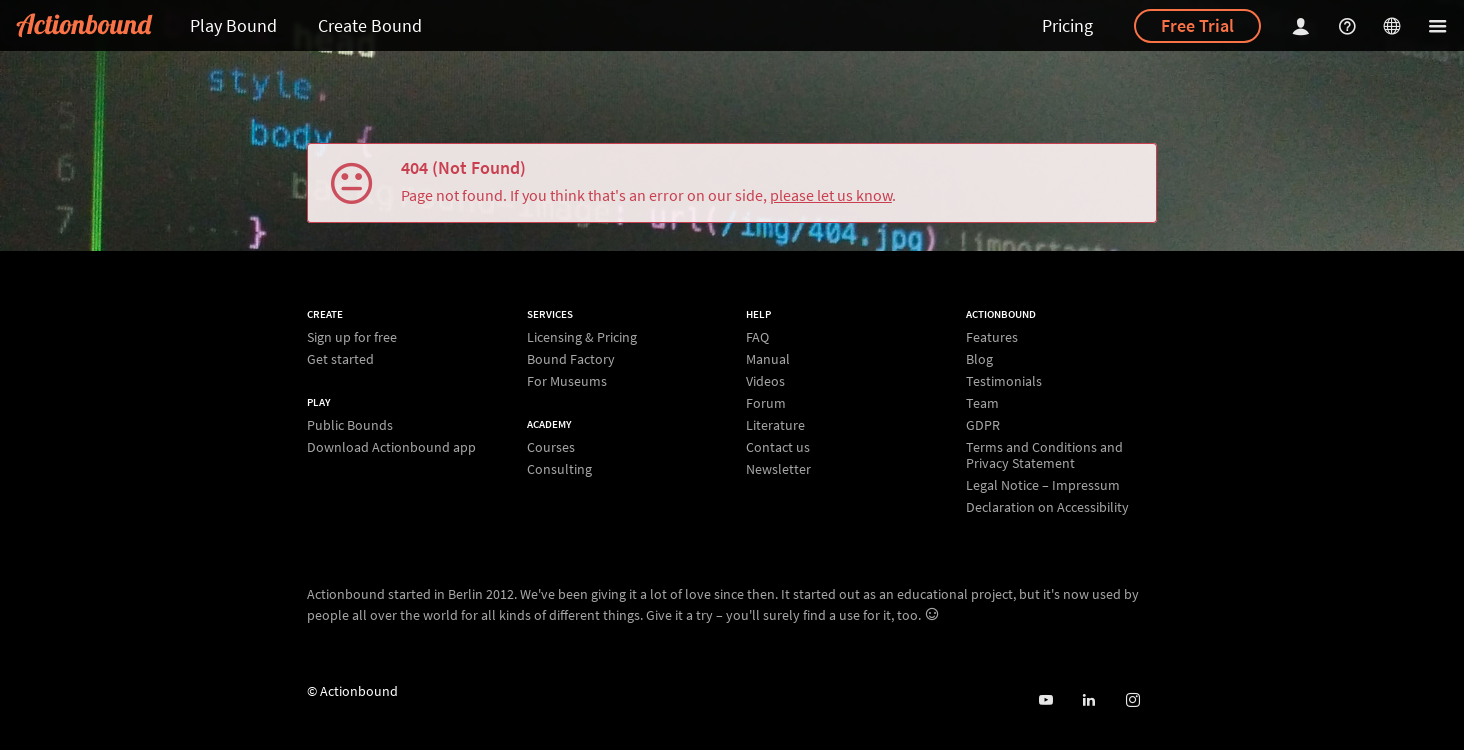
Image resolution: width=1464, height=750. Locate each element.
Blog (979, 359)
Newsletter (778, 468)
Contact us (778, 447)
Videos (765, 381)
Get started (340, 358)
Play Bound (233, 25)
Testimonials (1004, 381)
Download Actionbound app (391, 446)
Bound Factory (571, 359)
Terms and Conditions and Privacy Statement (1044, 455)
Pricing (1067, 25)
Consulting (559, 468)
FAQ (757, 337)
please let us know (831, 195)
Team (982, 403)
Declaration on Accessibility (1047, 506)
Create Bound (370, 25)
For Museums (567, 380)
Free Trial (1197, 25)
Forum (766, 403)
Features (992, 337)
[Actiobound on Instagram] (1132, 700)
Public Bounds (350, 425)
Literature (775, 425)
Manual (768, 359)
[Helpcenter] (1350, 25)
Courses (551, 447)
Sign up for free (352, 337)
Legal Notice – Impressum (1043, 485)
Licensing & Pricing (582, 337)
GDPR (983, 425)
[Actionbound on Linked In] (1088, 700)
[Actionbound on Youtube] (1045, 700)
